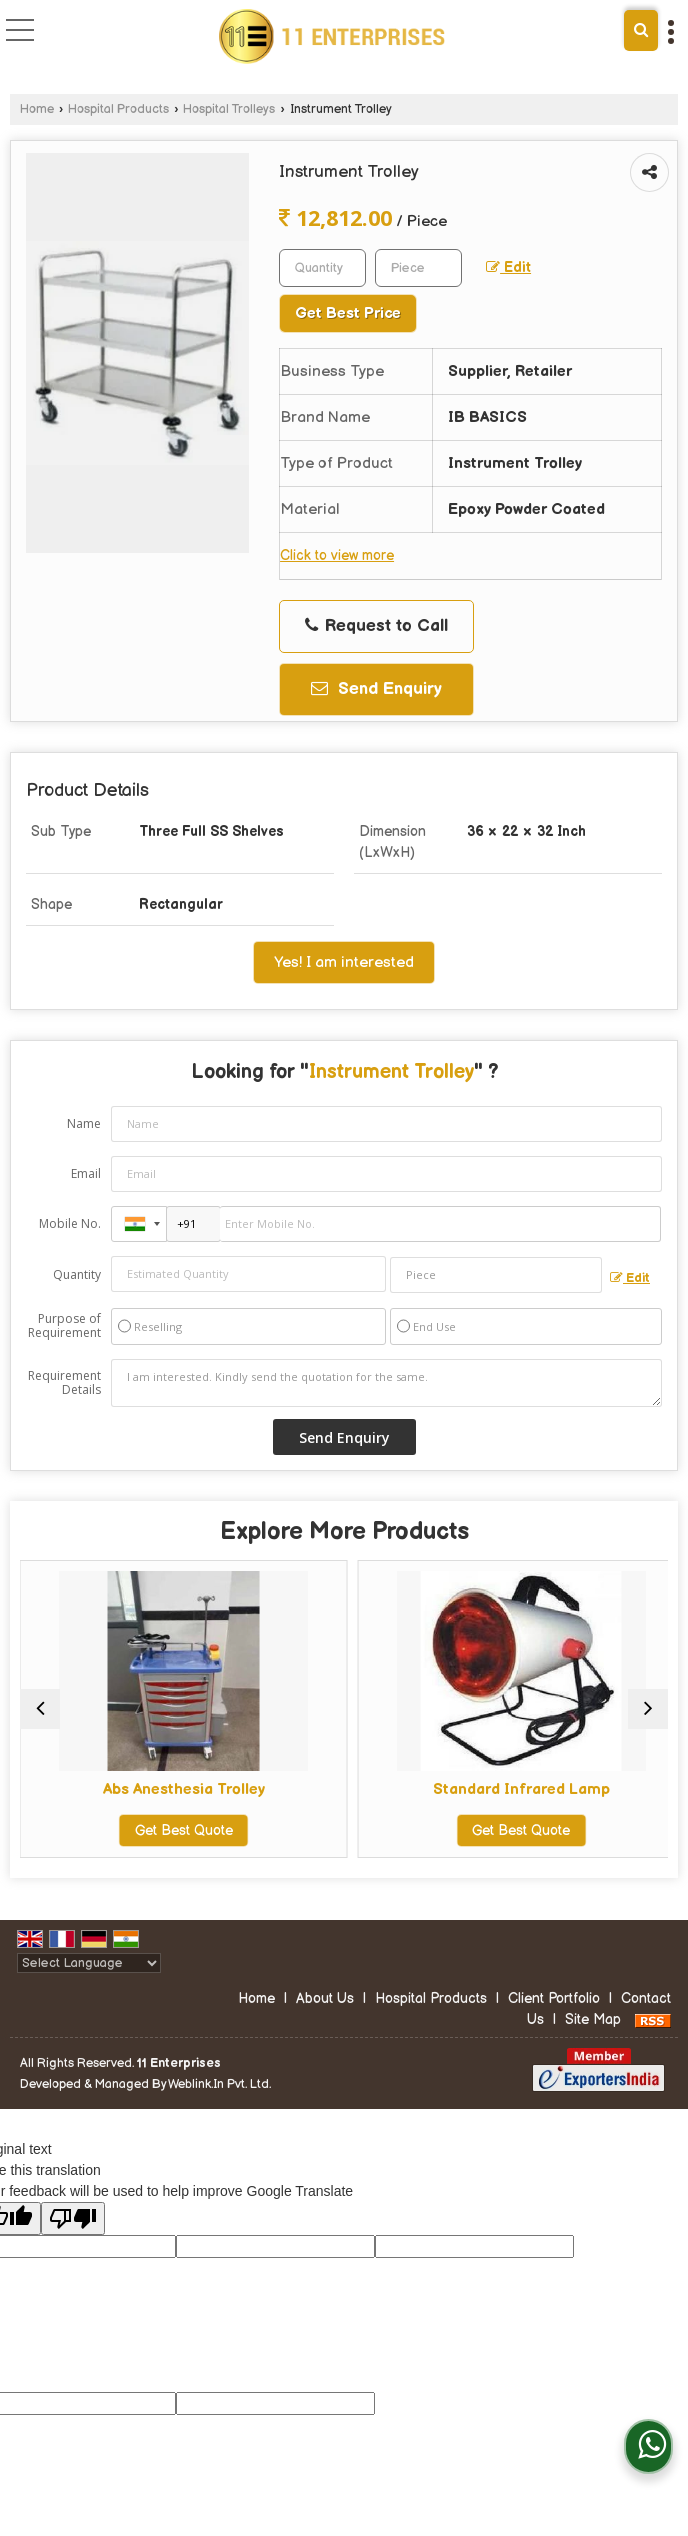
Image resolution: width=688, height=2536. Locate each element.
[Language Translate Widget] (89, 1982)
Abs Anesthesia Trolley (180, 1789)
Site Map (593, 2038)
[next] (648, 1718)
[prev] (40, 1718)
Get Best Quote (180, 1830)
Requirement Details (64, 1383)
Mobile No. (70, 1223)
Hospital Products (118, 109)
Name (84, 1123)
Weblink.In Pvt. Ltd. (219, 2102)
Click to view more (337, 556)
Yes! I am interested (344, 962)
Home (37, 109)
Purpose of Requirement (64, 1326)
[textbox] (418, 268)
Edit (508, 268)
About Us (325, 2017)
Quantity (77, 1274)
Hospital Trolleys (229, 109)
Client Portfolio (554, 2017)
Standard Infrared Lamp (508, 1789)
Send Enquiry (376, 689)
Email (86, 1173)
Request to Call (376, 626)
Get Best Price (348, 313)
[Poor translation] (73, 2237)
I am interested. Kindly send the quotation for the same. (386, 1383)
